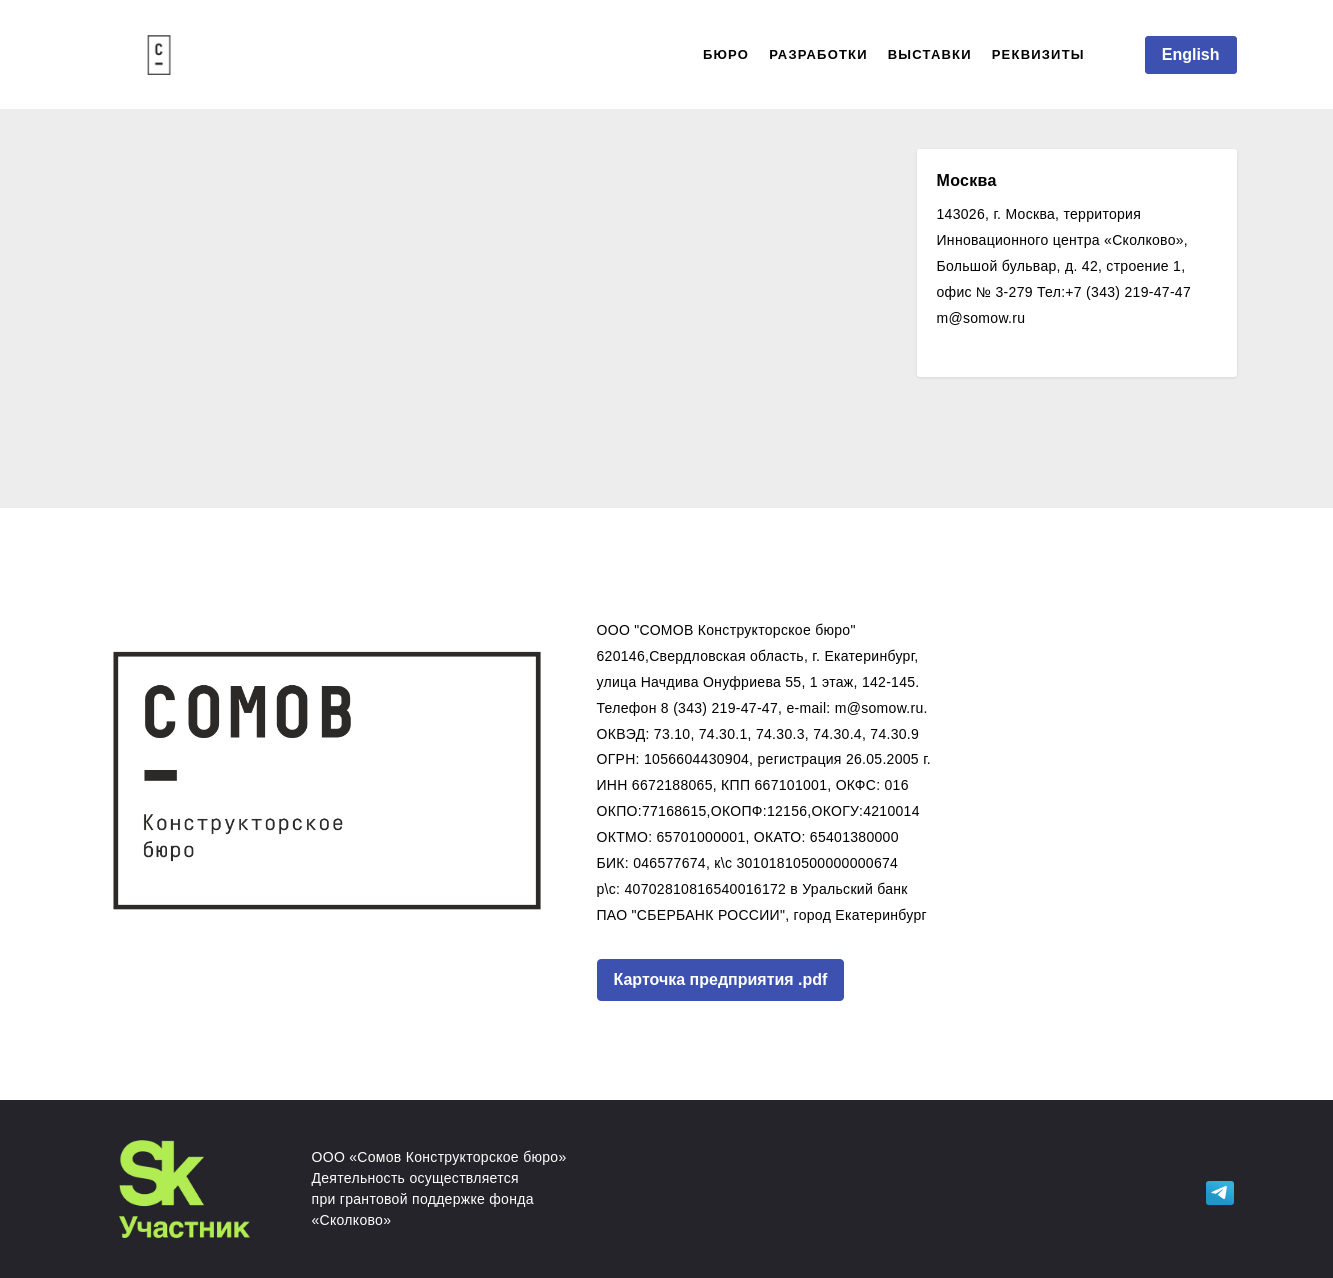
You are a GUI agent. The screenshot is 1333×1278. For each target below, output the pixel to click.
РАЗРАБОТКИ (818, 54)
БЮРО (726, 54)
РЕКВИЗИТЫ (1038, 54)
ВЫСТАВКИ (930, 54)
